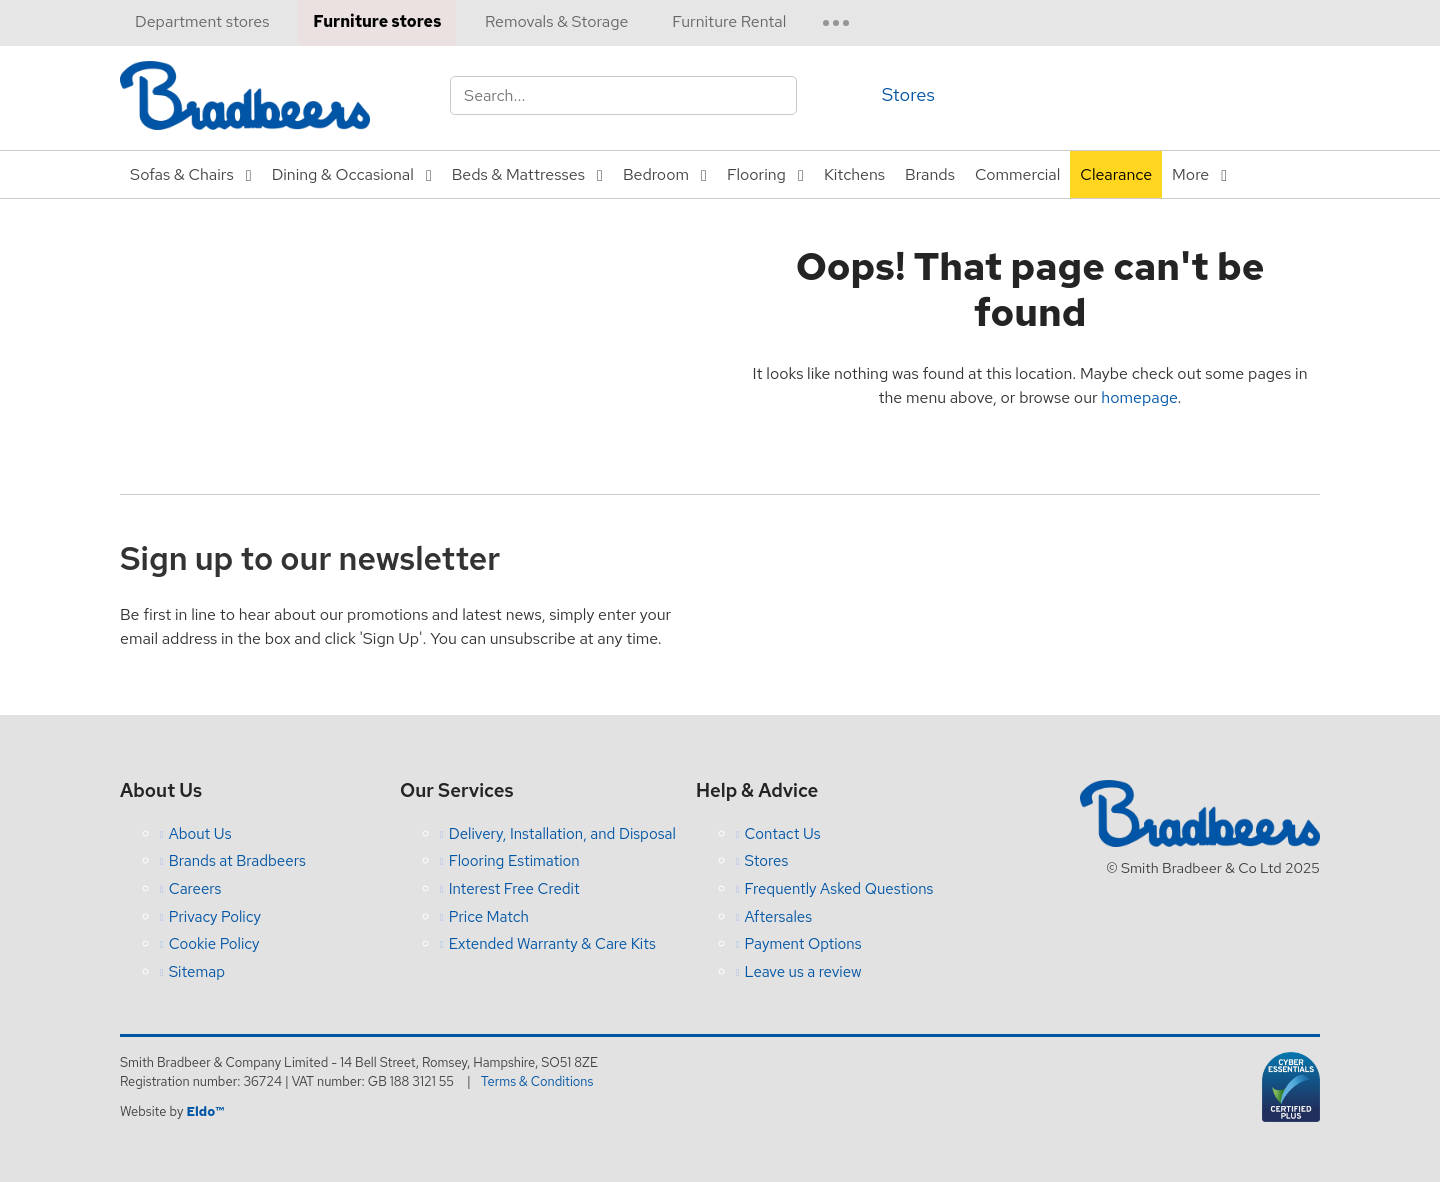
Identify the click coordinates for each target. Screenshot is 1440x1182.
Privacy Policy (215, 917)
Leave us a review (803, 972)
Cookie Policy (214, 944)
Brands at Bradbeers (237, 861)
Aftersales (779, 917)
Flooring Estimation (514, 861)
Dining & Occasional (343, 174)
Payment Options (803, 944)
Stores (908, 94)
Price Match (489, 917)
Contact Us (783, 834)
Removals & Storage (556, 21)
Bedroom (656, 174)
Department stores (202, 21)
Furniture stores (377, 21)
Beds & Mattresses (518, 174)
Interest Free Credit (514, 889)
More (1190, 174)
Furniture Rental (729, 21)
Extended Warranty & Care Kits (552, 944)
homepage (1139, 397)
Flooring (756, 174)
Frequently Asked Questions (839, 889)
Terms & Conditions (537, 1081)
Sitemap (197, 972)
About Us (200, 834)
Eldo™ (204, 1111)
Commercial (1017, 174)
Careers (195, 889)
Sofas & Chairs (182, 174)
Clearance (1116, 174)
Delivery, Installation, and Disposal (562, 834)
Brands (930, 174)
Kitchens (854, 174)
